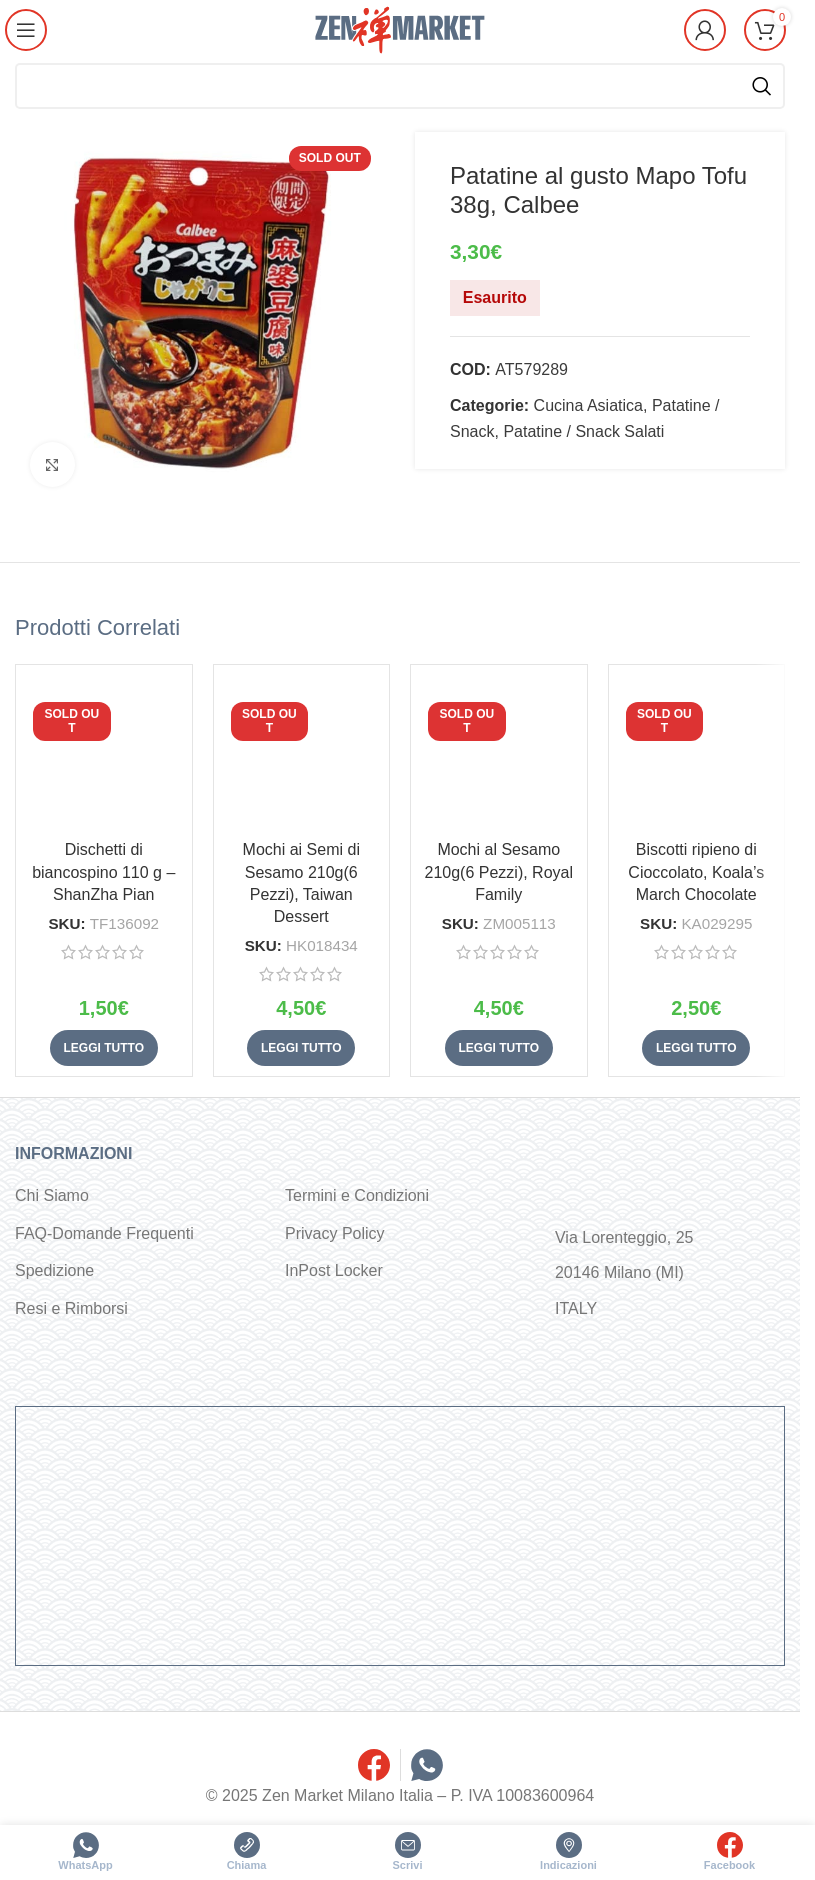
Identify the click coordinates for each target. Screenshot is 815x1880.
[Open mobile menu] (27, 30)
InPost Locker (334, 1270)
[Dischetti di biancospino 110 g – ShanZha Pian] (104, 753)
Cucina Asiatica (588, 405)
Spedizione (54, 1270)
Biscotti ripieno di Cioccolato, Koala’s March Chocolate (696, 872)
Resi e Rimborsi (71, 1308)
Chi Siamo (52, 1195)
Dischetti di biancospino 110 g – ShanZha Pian (103, 872)
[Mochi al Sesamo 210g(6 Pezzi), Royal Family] (499, 753)
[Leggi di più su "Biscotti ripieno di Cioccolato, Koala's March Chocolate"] (696, 1048)
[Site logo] (400, 28)
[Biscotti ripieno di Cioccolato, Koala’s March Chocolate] (697, 753)
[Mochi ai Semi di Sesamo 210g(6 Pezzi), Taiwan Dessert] (302, 753)
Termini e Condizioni (357, 1195)
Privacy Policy (335, 1233)
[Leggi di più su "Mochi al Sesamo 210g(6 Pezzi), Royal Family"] (499, 1048)
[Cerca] (400, 86)
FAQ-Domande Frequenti (104, 1233)
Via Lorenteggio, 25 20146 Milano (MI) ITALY (624, 1272)
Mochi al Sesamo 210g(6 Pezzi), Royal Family (498, 872)
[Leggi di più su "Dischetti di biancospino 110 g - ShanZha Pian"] (104, 1048)
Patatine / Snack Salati (583, 431)
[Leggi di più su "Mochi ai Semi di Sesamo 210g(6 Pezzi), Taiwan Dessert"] (301, 1048)
